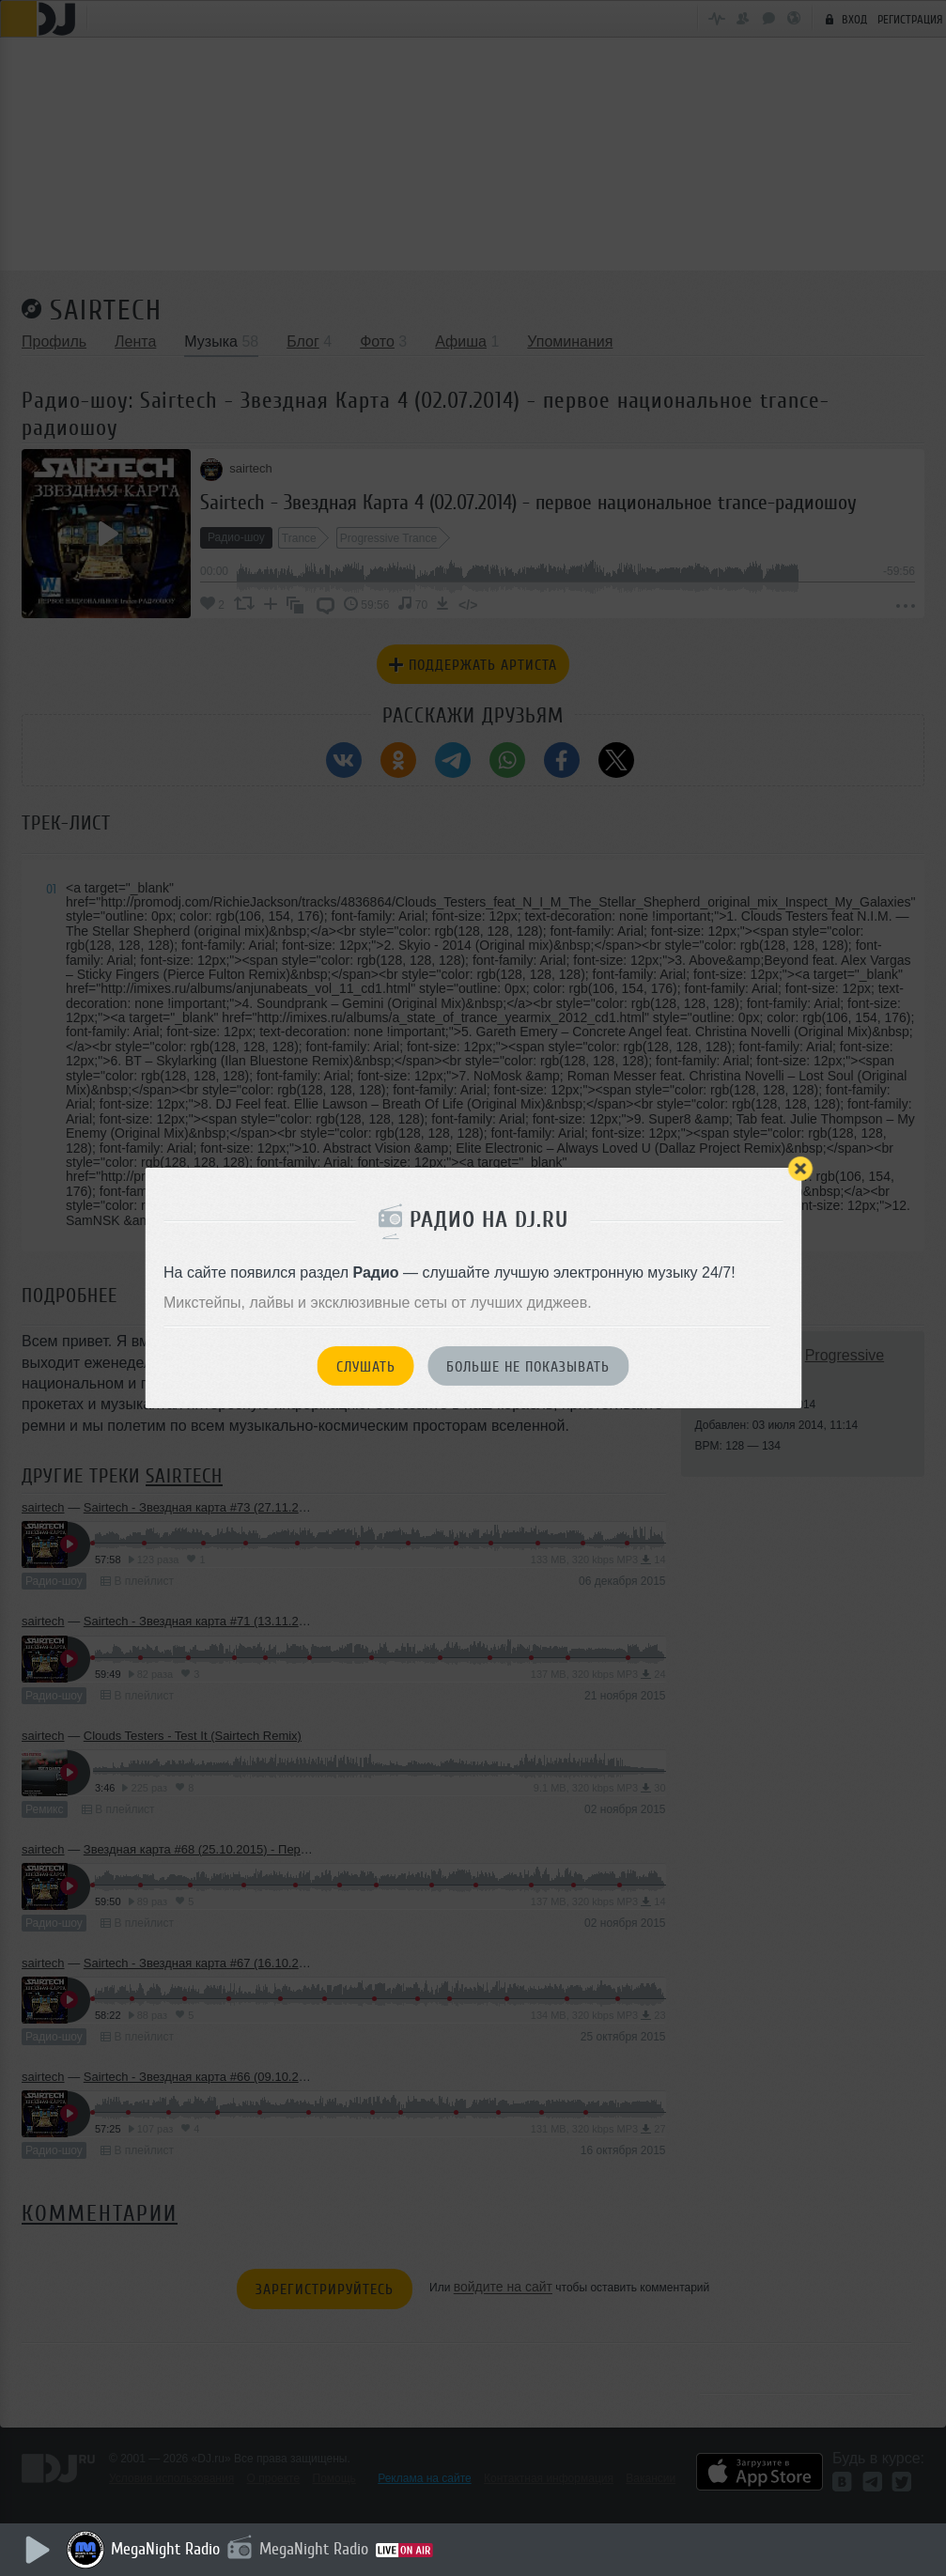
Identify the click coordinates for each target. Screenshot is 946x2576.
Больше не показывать (528, 1366)
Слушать (365, 1366)
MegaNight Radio (169, 2548)
